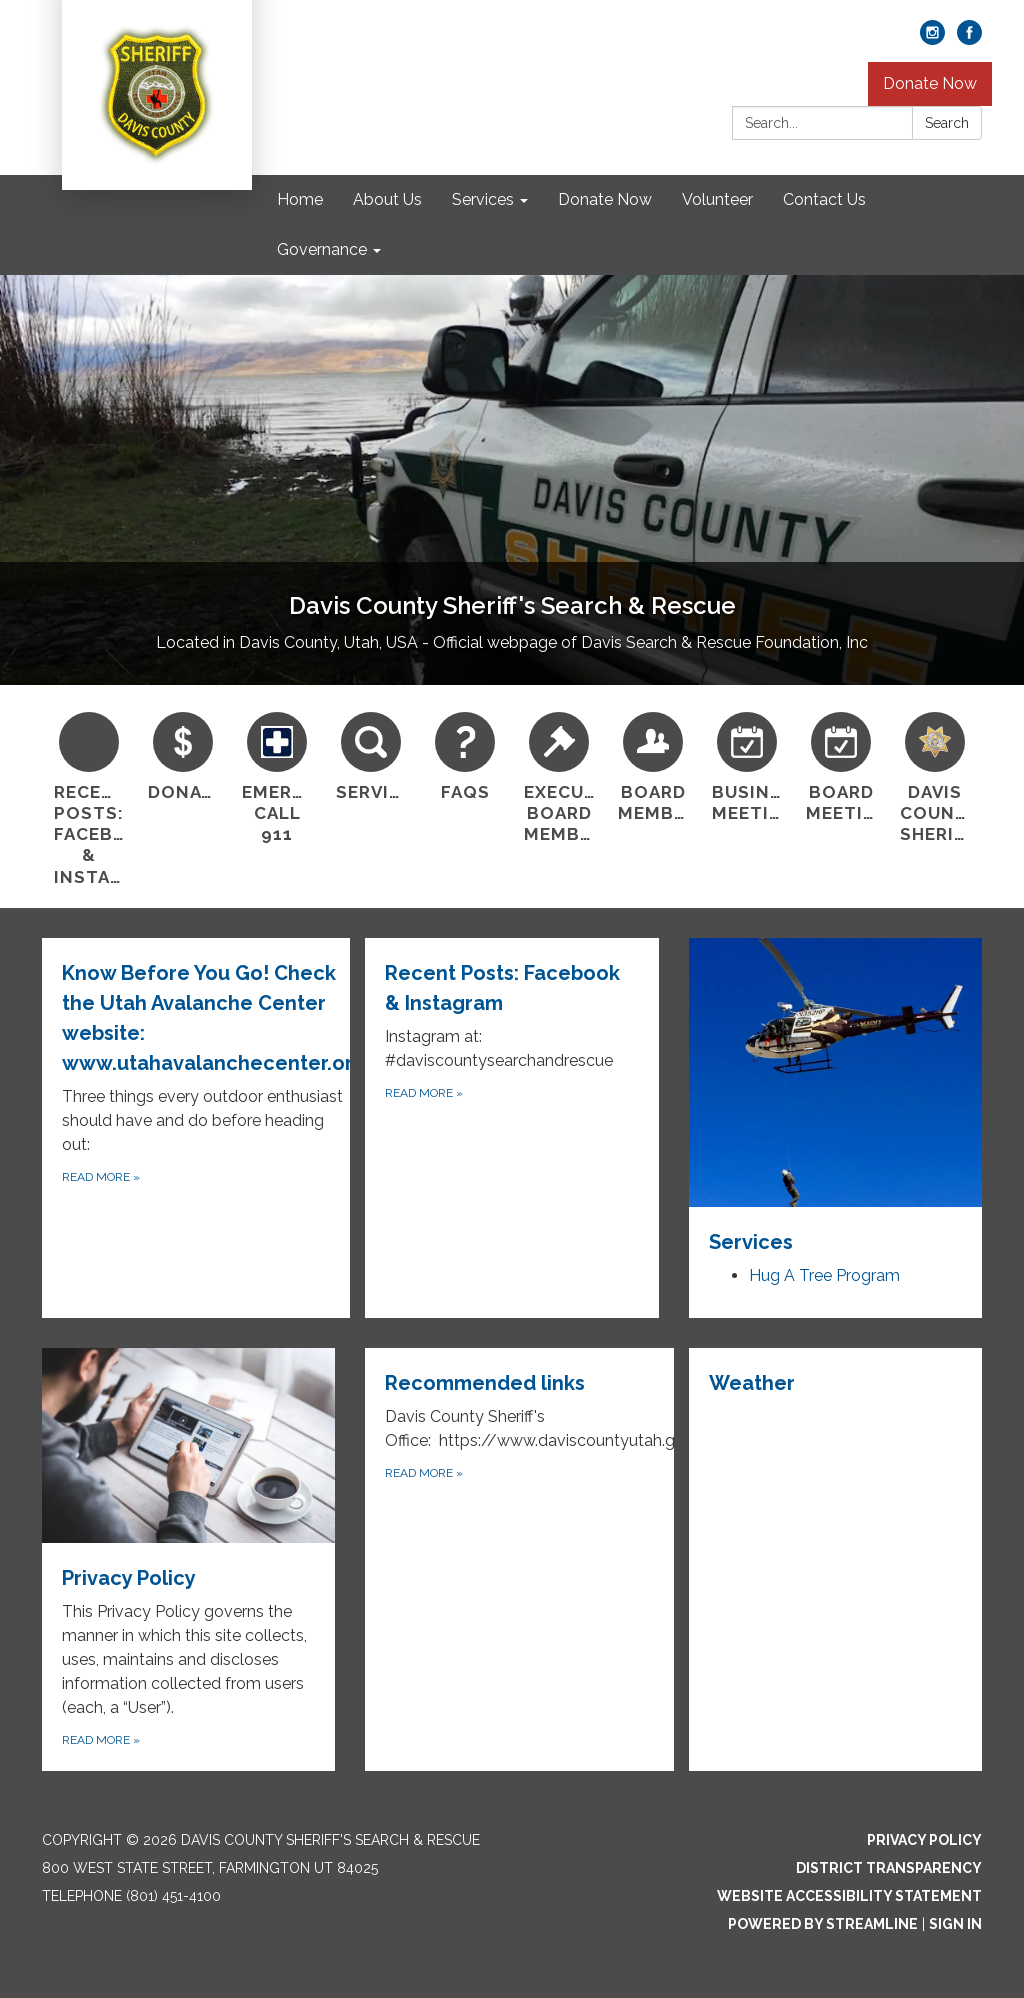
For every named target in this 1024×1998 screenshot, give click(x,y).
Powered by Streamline (823, 1924)
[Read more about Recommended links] (526, 1560)
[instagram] (932, 39)
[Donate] (183, 754)
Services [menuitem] (483, 199)
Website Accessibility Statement (849, 1896)
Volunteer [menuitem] (717, 199)
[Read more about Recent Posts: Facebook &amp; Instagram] (511, 1128)
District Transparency (889, 1868)
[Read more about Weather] (835, 1560)
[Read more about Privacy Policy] (188, 1560)
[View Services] (835, 1097)
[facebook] (969, 39)
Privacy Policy (924, 1840)
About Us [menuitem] (387, 199)
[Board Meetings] (841, 765)
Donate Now (930, 83)
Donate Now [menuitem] (605, 199)
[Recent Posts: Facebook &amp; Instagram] (89, 796)
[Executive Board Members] (559, 775)
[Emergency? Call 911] (277, 775)
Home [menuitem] (300, 199)
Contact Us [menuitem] (824, 199)
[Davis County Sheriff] (935, 775)
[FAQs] (465, 754)
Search (947, 123)
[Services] (371, 754)
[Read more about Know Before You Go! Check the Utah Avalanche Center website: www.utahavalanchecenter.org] (203, 1128)
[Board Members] (653, 765)
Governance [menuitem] (322, 249)
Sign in (955, 1924)
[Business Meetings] (747, 765)
